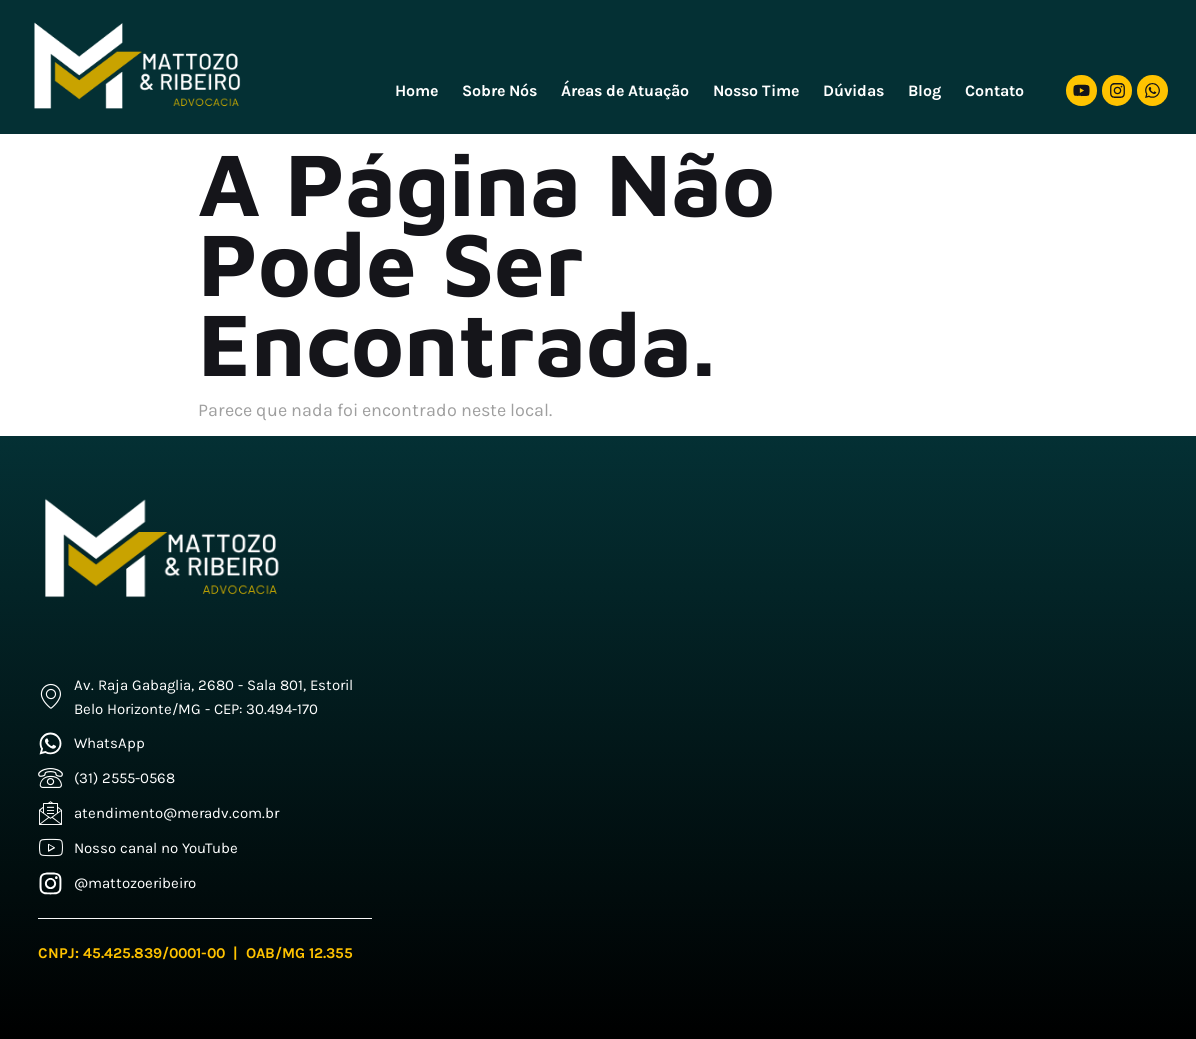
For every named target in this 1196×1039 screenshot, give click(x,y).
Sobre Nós (499, 90)
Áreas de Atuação (625, 90)
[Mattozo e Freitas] (797, 686)
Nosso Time (756, 90)
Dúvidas (853, 90)
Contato (994, 90)
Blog (924, 90)
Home (416, 90)
